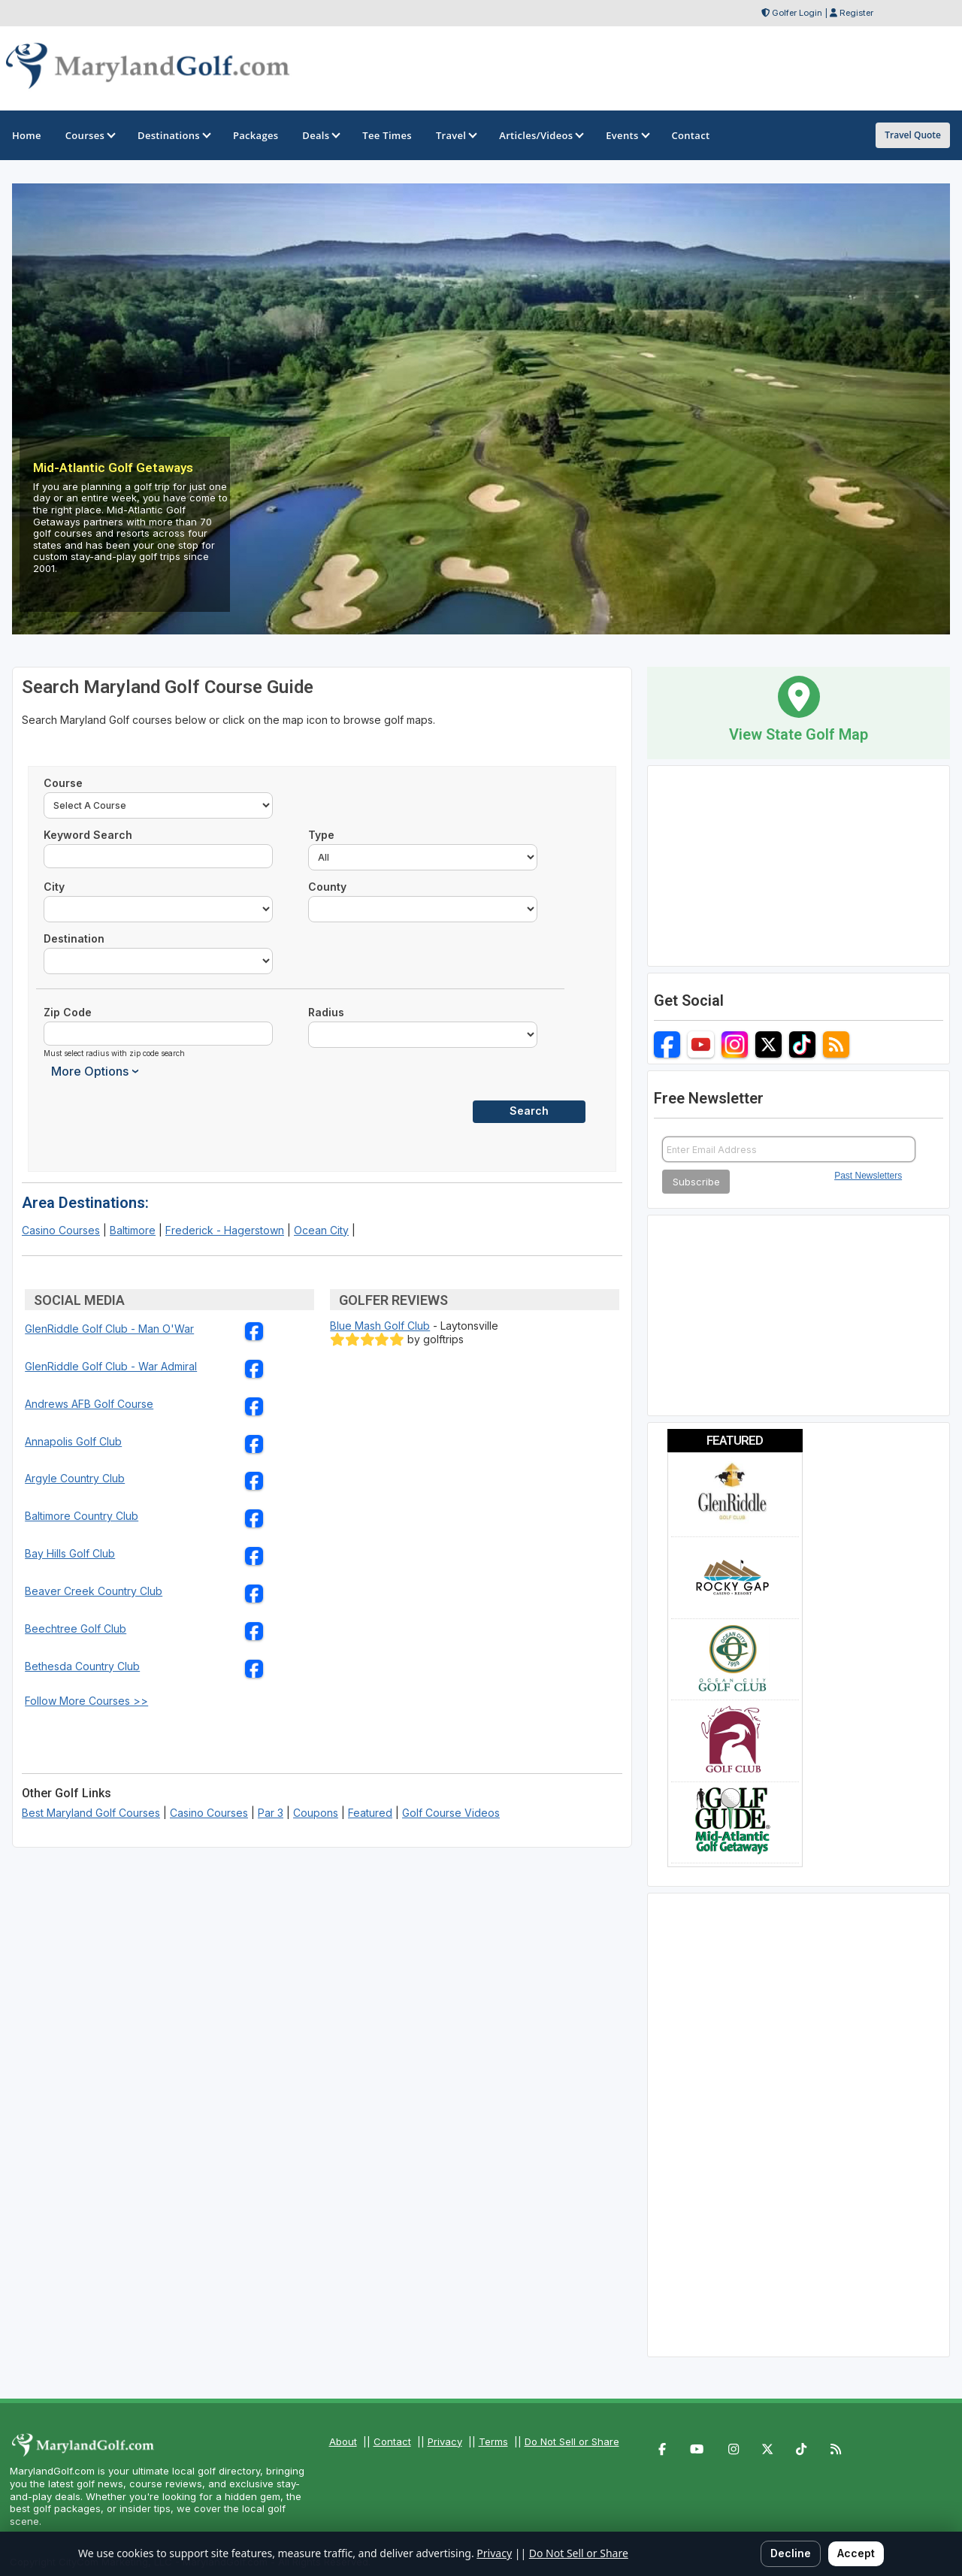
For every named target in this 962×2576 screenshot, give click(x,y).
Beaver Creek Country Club (93, 1591)
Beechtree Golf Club (75, 1628)
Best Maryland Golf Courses (91, 1812)
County (327, 886)
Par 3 (270, 1812)
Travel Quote (913, 135)
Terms (493, 2441)
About (343, 2441)
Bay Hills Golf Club (70, 1553)
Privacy (445, 2441)
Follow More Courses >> (86, 1700)
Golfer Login (797, 13)
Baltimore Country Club (81, 1515)
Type (321, 834)
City (54, 886)
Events (626, 135)
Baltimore (133, 1230)
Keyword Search (88, 834)
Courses (89, 135)
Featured (370, 1812)
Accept (856, 2553)
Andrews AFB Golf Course (89, 1403)
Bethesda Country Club (82, 1666)
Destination (74, 938)
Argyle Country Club (75, 1478)
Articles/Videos (540, 135)
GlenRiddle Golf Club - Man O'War (109, 1328)
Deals (320, 135)
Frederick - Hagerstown (224, 1230)
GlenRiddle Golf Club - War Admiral (111, 1366)
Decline (790, 2553)
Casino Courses (61, 1230)
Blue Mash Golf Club (380, 1325)
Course (63, 782)
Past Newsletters (868, 1175)
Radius (326, 1012)
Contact (392, 2441)
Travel (455, 135)
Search (529, 1110)
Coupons (315, 1812)
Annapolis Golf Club (73, 1441)
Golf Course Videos (451, 1812)
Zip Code (68, 1012)
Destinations (173, 135)
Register (856, 13)
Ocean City (321, 1230)
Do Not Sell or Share (572, 2441)
